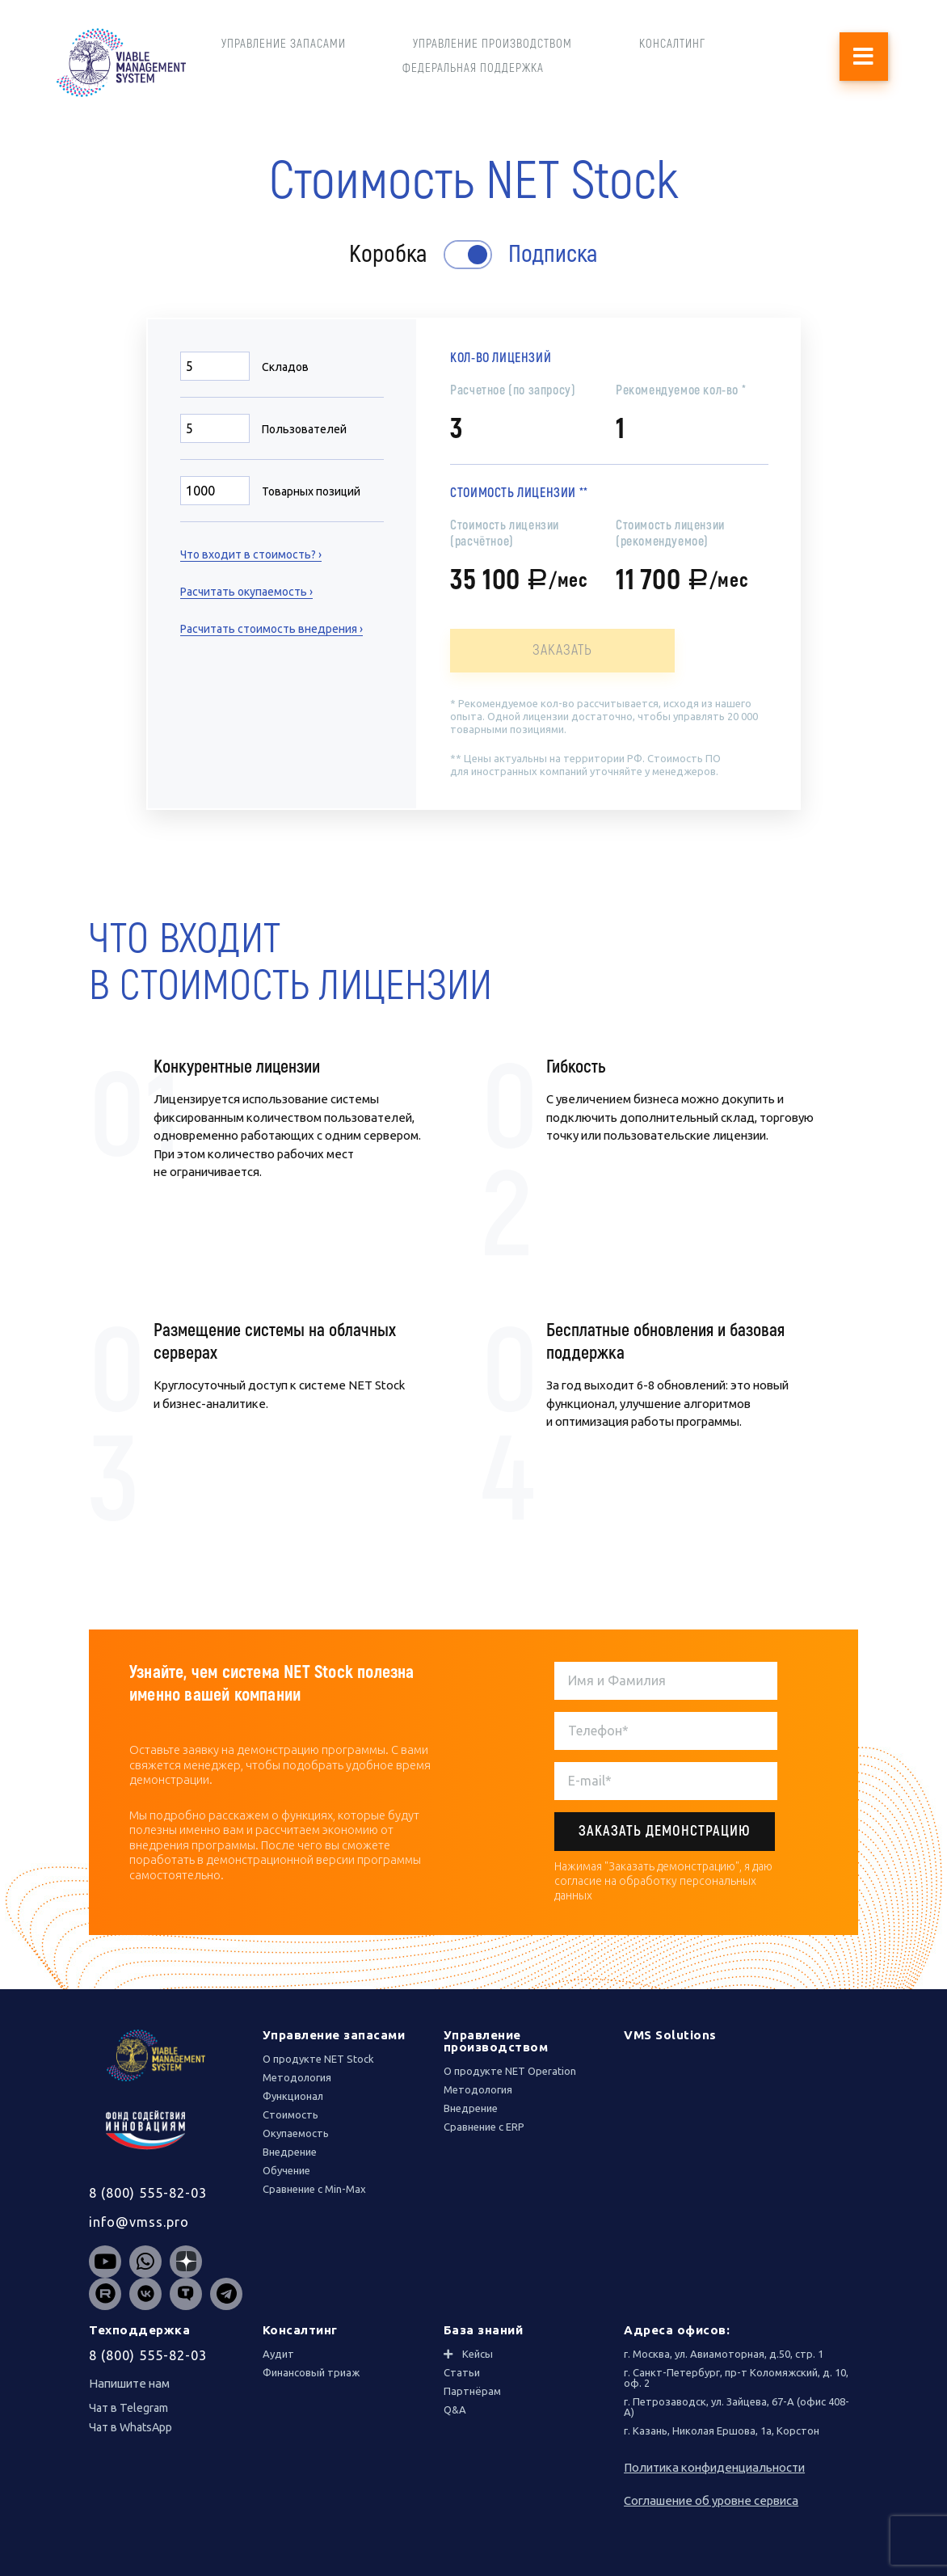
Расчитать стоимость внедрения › (271, 628)
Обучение (286, 2170)
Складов (285, 366)
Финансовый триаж (311, 2372)
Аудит (278, 2353)
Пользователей (304, 429)
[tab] (526, 2354)
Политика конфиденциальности (714, 2467)
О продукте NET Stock (318, 2058)
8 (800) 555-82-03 (148, 2193)
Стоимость (290, 2114)
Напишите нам (129, 2383)
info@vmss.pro (139, 2222)
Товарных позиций (311, 491)
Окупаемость (296, 2133)
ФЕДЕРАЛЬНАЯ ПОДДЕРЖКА (473, 68)
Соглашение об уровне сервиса (711, 2500)
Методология (297, 2077)
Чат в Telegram (128, 2407)
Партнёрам (472, 2391)
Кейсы (477, 2353)
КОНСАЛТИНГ (672, 44)
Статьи (462, 2372)
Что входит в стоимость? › (251, 554)
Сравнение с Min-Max (314, 2188)
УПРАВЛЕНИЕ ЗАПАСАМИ (283, 44)
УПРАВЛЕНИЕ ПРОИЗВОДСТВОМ (492, 44)
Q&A (455, 2409)
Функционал (293, 2096)
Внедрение (290, 2151)
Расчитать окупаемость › (246, 591)
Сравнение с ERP (484, 2126)
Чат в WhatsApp (130, 2427)
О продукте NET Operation (510, 2070)
